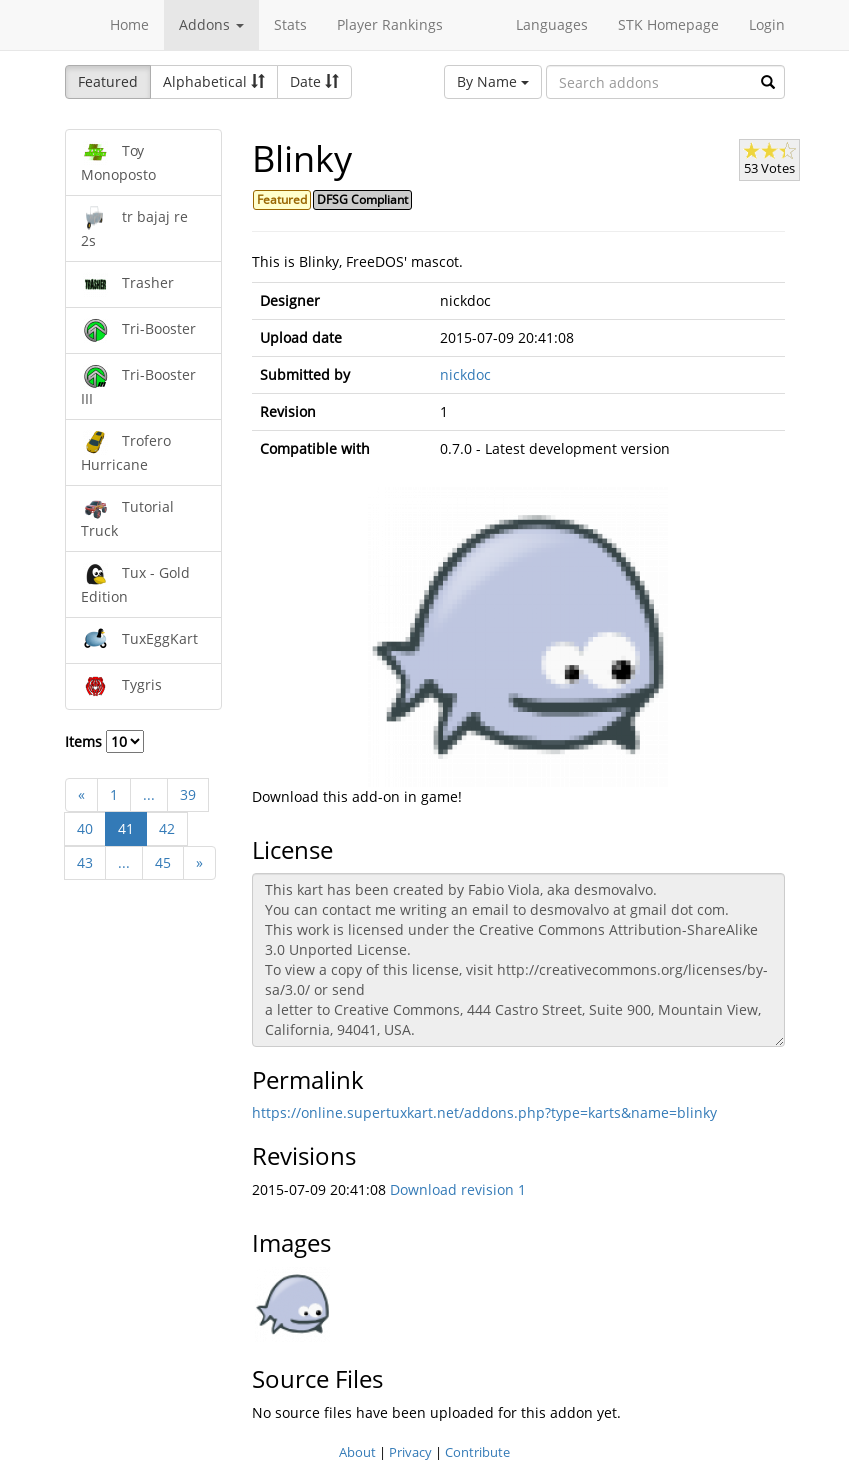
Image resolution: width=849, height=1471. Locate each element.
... (149, 794)
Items (104, 741)
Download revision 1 (458, 1189)
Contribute (477, 1452)
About (357, 1452)
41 (126, 828)
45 (163, 862)
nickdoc (465, 374)
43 (85, 862)
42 (167, 828)
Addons (211, 24)
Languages (552, 24)
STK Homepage (668, 24)
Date (314, 81)
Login (767, 24)
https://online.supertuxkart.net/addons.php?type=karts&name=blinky (484, 1112)
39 (188, 794)
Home (129, 24)
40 (85, 828)
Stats (290, 24)
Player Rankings (390, 24)
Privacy (410, 1452)
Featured (108, 81)
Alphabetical (214, 81)
